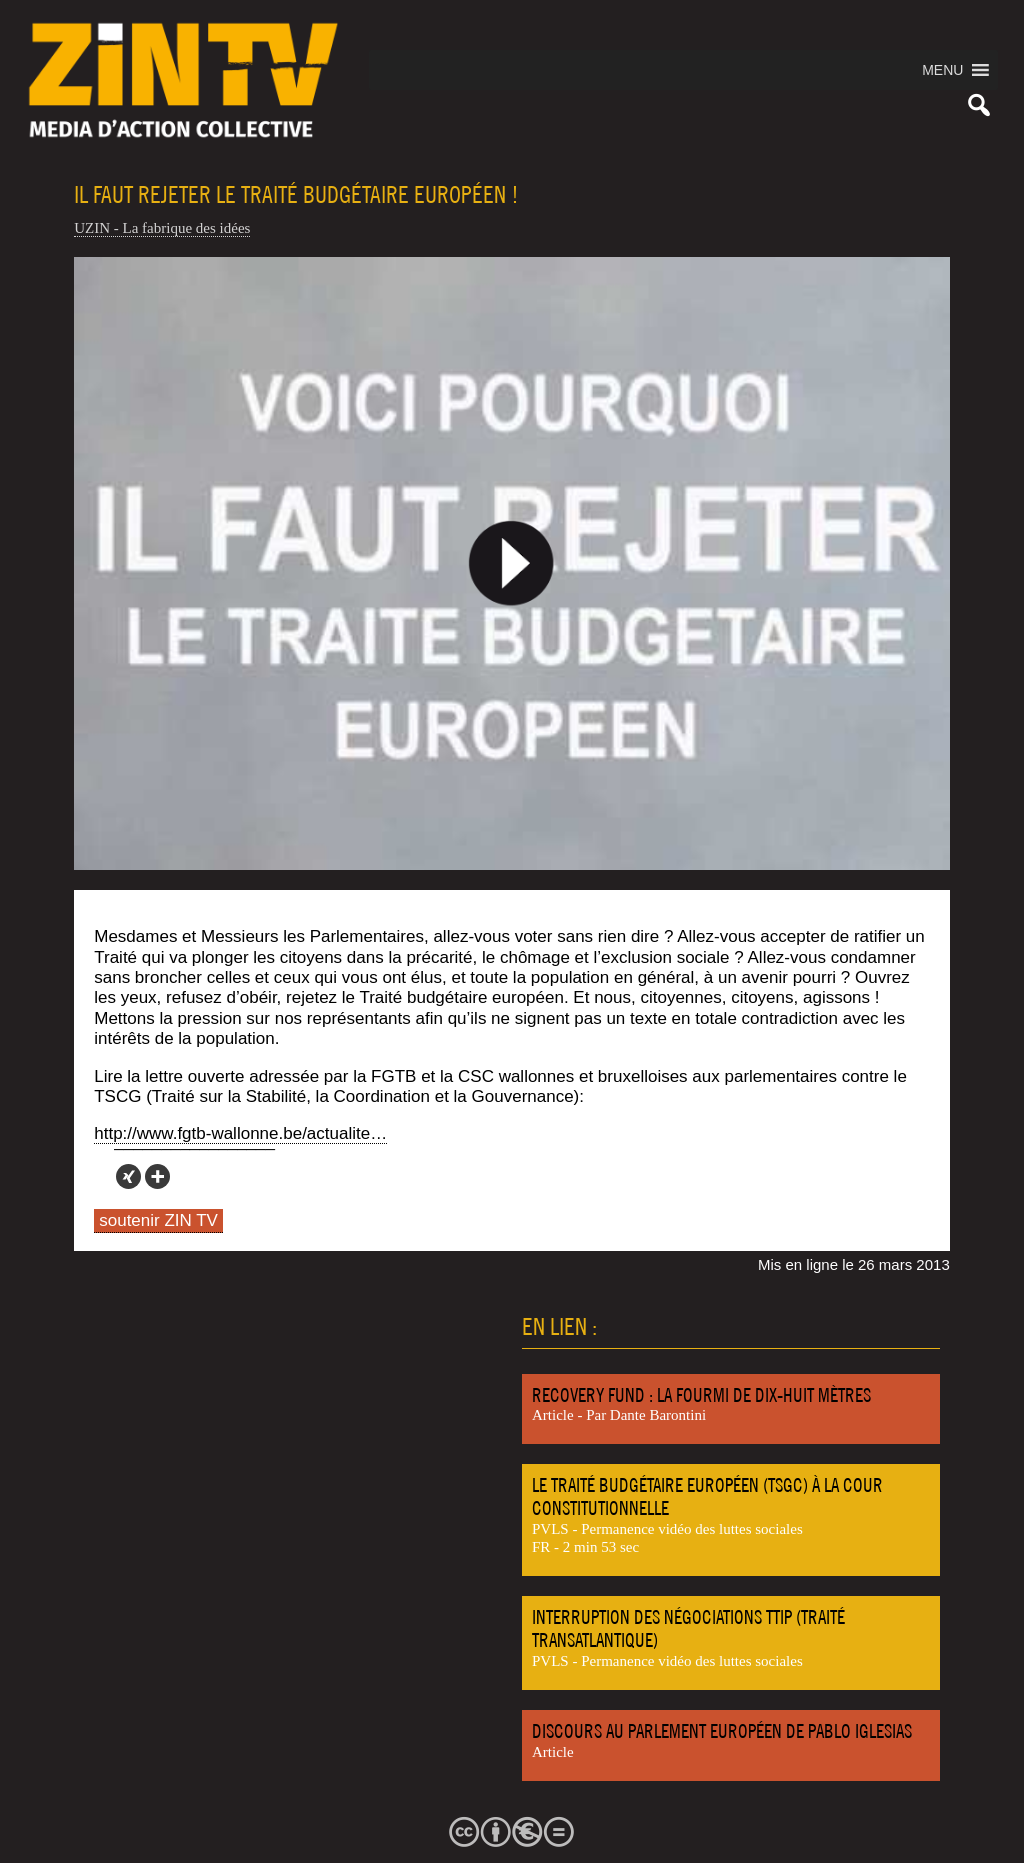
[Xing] (128, 1176)
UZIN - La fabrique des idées (162, 228)
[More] (157, 1176)
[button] (942, 70)
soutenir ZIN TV (158, 1220)
